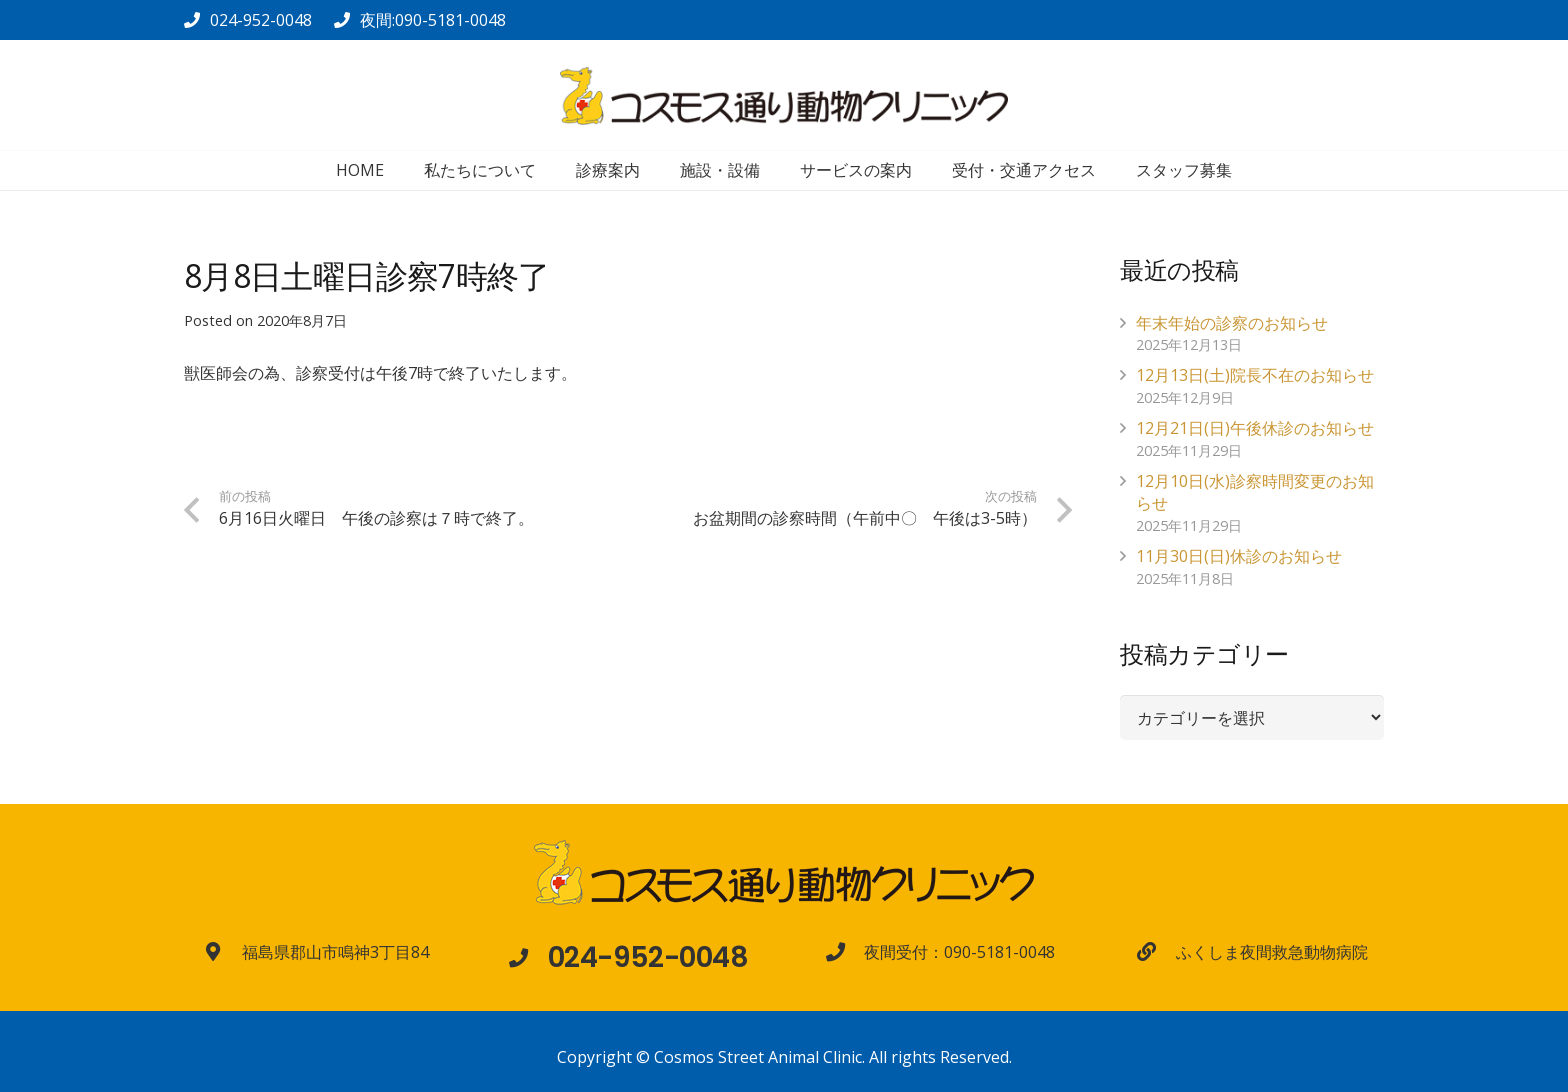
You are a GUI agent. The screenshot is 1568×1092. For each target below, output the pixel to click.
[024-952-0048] (528, 957)
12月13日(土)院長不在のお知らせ (1255, 375)
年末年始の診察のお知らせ (1232, 323)
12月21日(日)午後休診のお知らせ (1255, 428)
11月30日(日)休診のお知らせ (1239, 556)
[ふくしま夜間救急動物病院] (1156, 951)
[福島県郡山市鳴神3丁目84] (223, 951)
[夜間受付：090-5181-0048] (845, 951)
